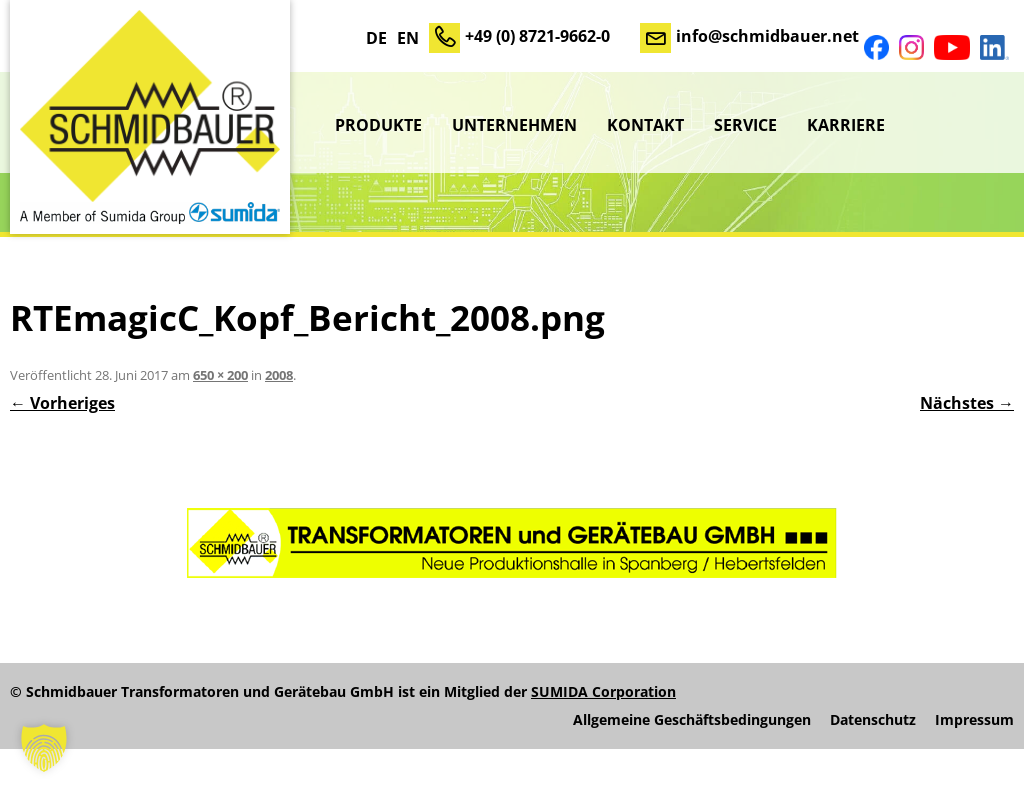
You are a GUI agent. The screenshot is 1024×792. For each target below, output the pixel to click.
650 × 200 (220, 375)
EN (408, 38)
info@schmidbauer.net (767, 36)
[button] (44, 748)
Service (745, 125)
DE (376, 38)
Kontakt (645, 125)
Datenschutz (873, 720)
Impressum (974, 720)
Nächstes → (967, 403)
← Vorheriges (62, 403)
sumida (957, 125)
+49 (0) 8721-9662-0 (537, 36)
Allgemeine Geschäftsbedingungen (692, 720)
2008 (279, 375)
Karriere (846, 125)
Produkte (378, 125)
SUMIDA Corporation (603, 691)
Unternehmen (514, 125)
